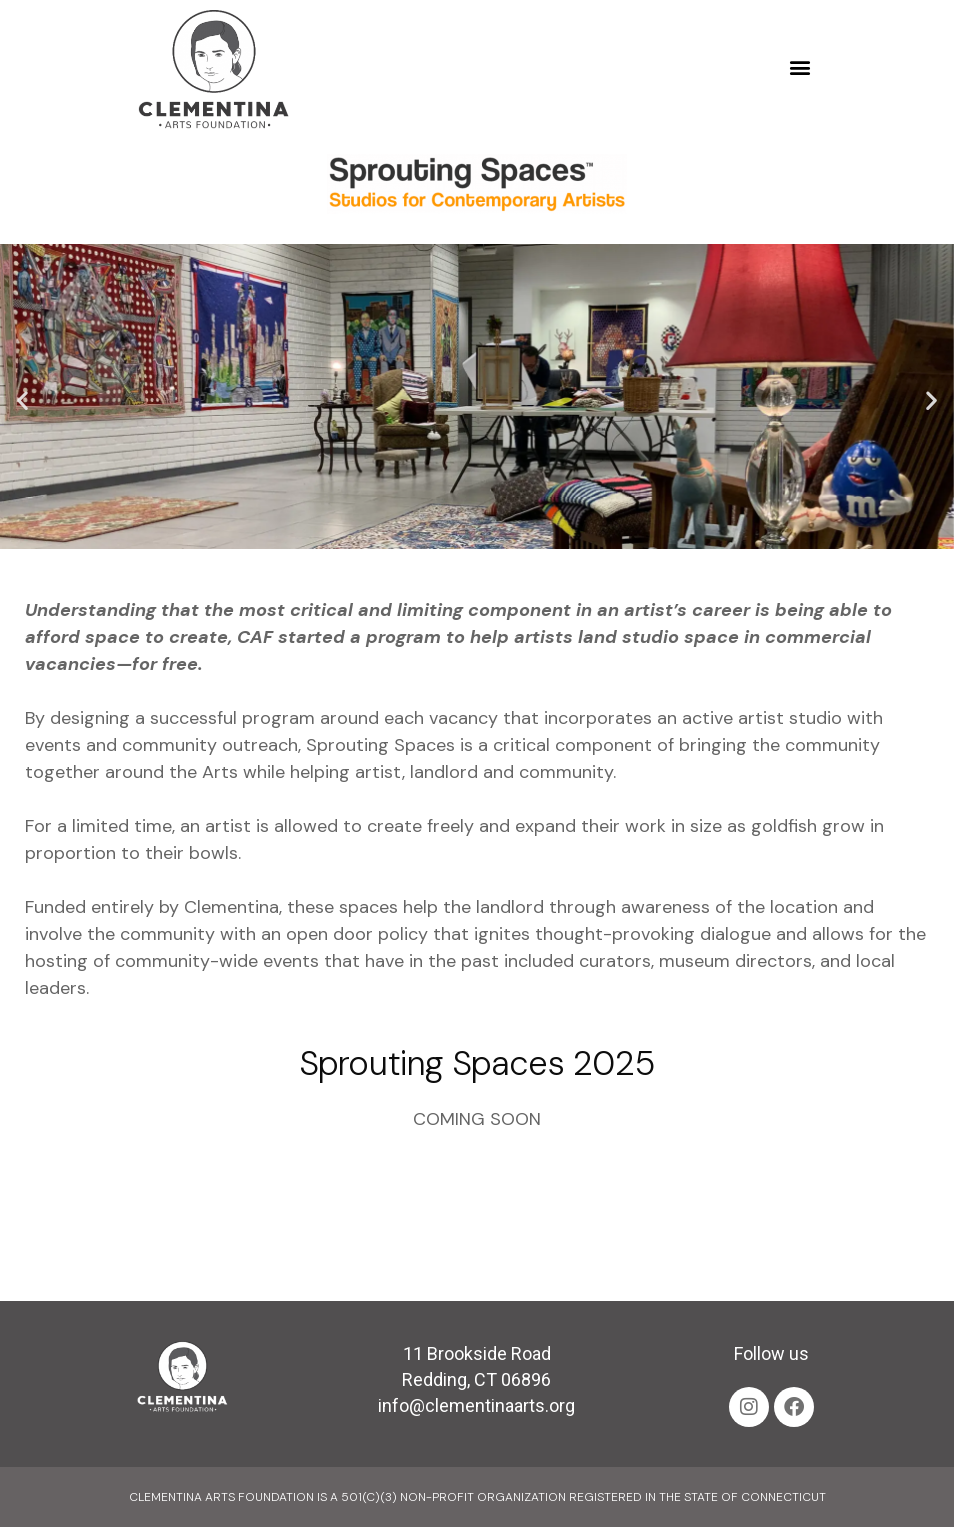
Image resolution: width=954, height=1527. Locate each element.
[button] (799, 67)
